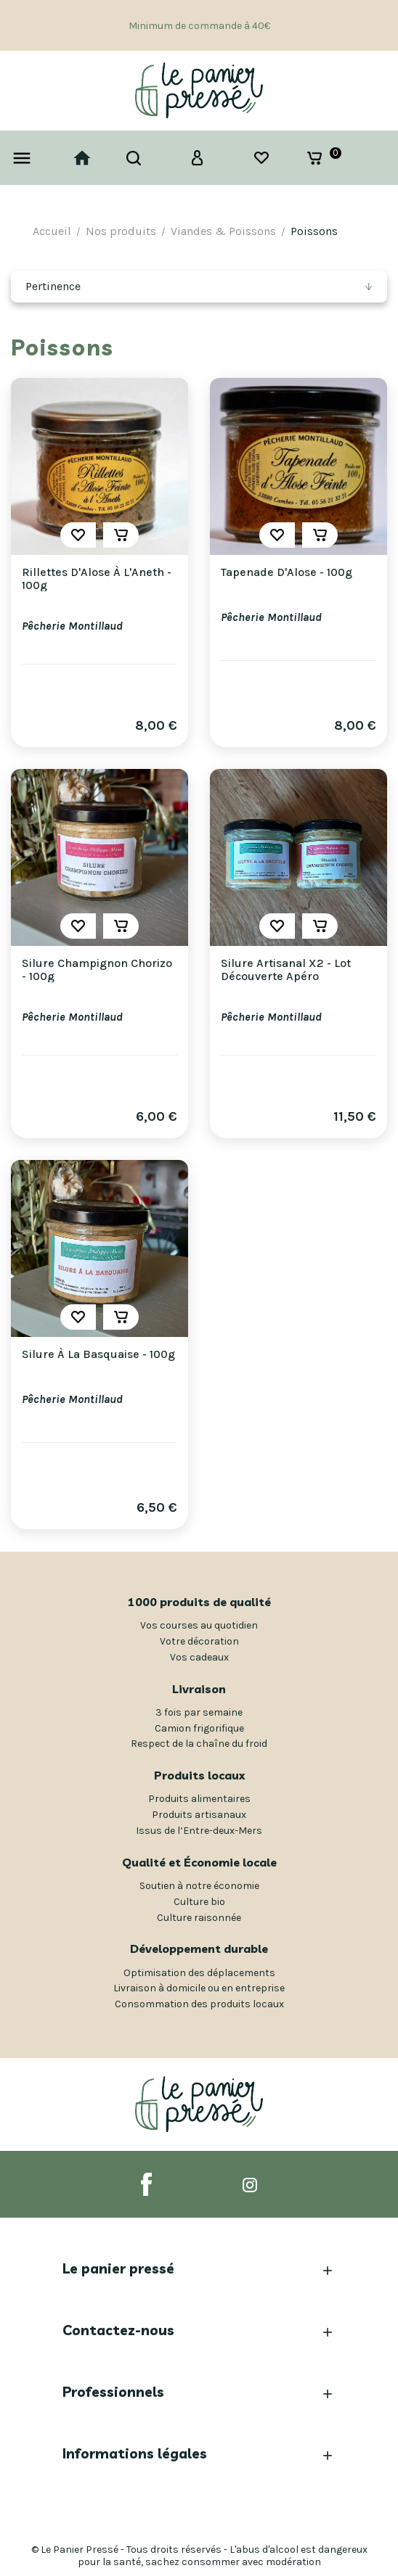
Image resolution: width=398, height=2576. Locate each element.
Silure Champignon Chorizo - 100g (97, 969)
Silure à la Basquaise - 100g (98, 1354)
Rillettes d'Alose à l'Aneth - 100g (96, 578)
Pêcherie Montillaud (72, 626)
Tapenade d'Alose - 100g (286, 572)
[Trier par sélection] (199, 287)
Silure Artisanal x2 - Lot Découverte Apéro (286, 969)
